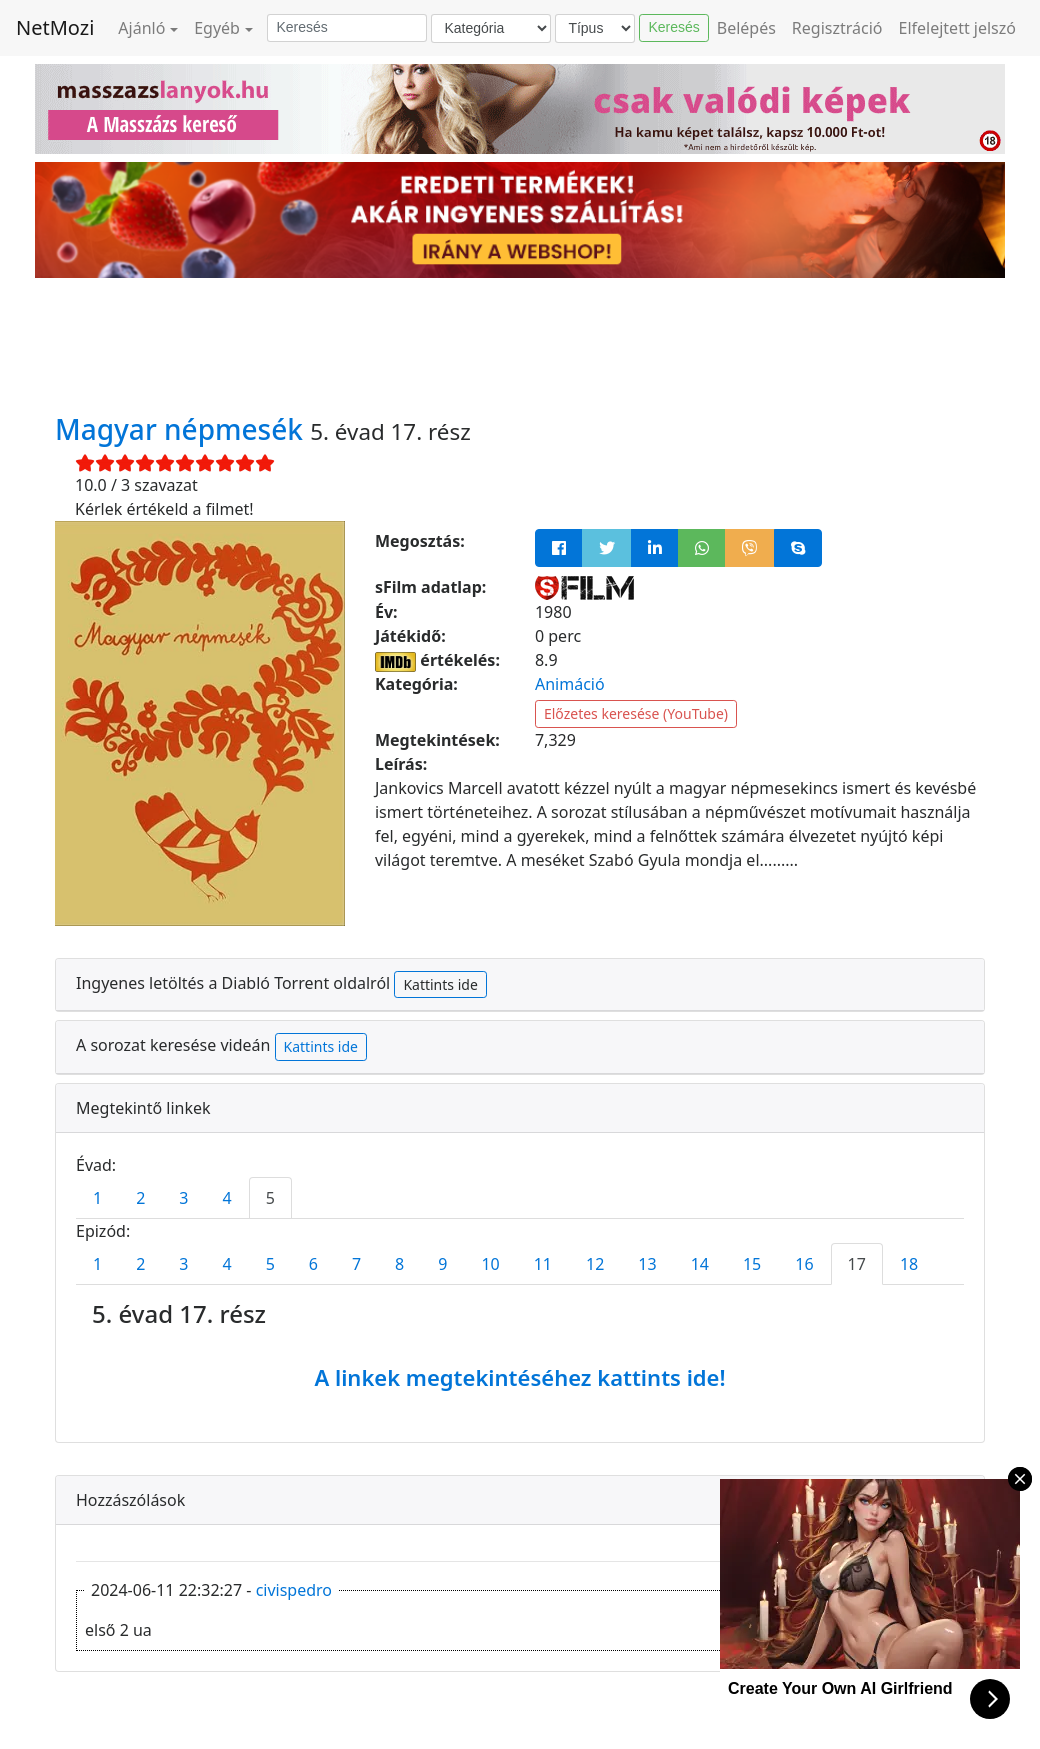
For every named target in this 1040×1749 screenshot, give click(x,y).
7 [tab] (356, 1264)
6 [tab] (313, 1264)
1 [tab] (97, 1198)
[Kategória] (491, 28)
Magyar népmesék (182, 429)
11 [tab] (543, 1264)
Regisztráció (837, 28)
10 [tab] (490, 1264)
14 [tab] (700, 1264)
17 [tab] (857, 1264)
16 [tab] (804, 1264)
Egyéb (217, 28)
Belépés (746, 28)
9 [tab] (442, 1264)
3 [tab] (183, 1198)
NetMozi (55, 27)
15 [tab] (752, 1264)
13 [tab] (647, 1264)
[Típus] (595, 28)
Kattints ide (440, 984)
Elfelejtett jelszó (958, 28)
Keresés (673, 27)
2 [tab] (140, 1198)
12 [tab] (595, 1264)
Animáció (570, 684)
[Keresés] (347, 28)
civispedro (294, 1590)
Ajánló (141, 28)
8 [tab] (399, 1264)
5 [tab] (270, 1198)
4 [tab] (226, 1198)
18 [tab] (909, 1264)
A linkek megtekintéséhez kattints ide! (519, 1377)
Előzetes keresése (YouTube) (636, 713)
